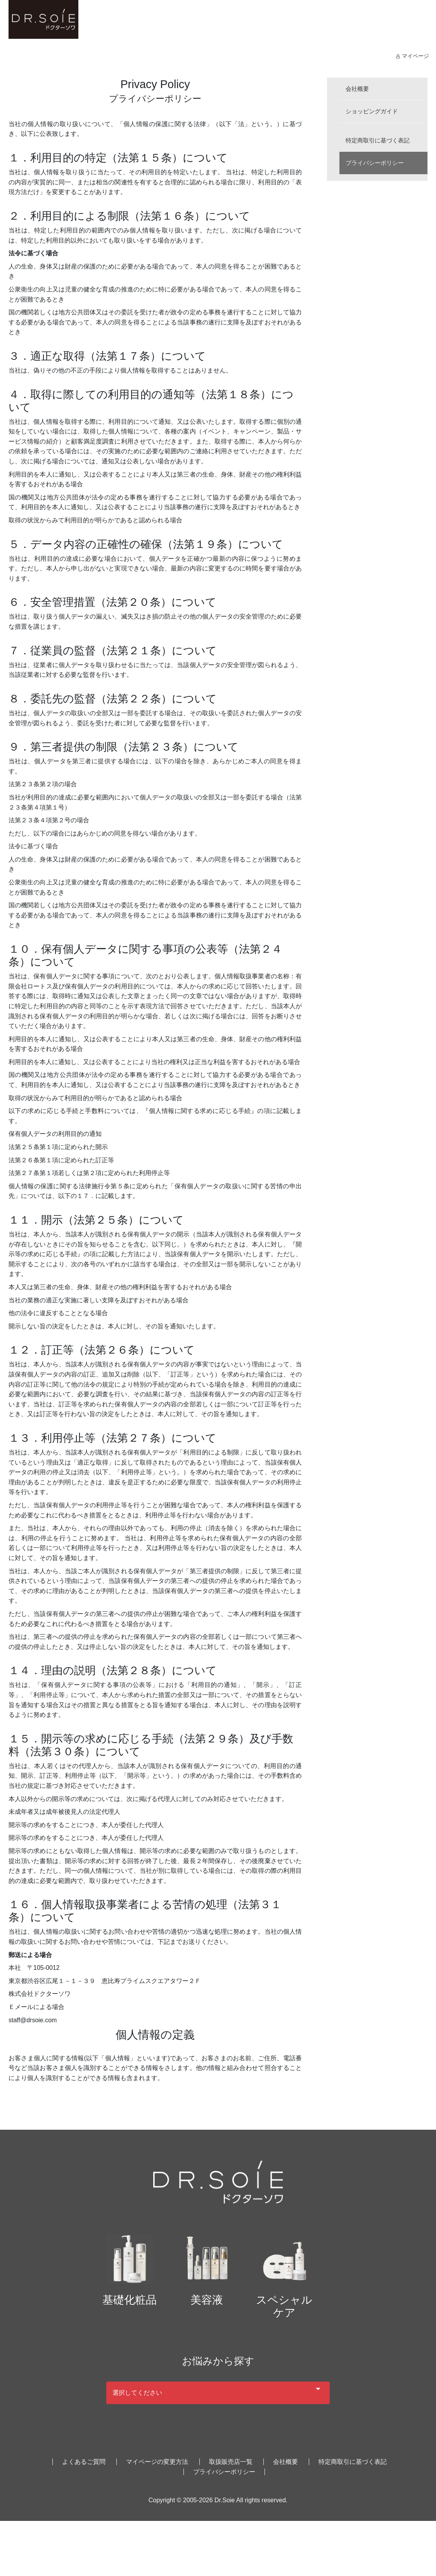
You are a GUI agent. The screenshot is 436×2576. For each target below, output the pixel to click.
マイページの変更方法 (157, 2454)
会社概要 (358, 88)
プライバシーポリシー (377, 162)
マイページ (412, 56)
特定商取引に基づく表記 (380, 140)
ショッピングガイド (373, 111)
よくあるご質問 (84, 2454)
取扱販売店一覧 (231, 2454)
